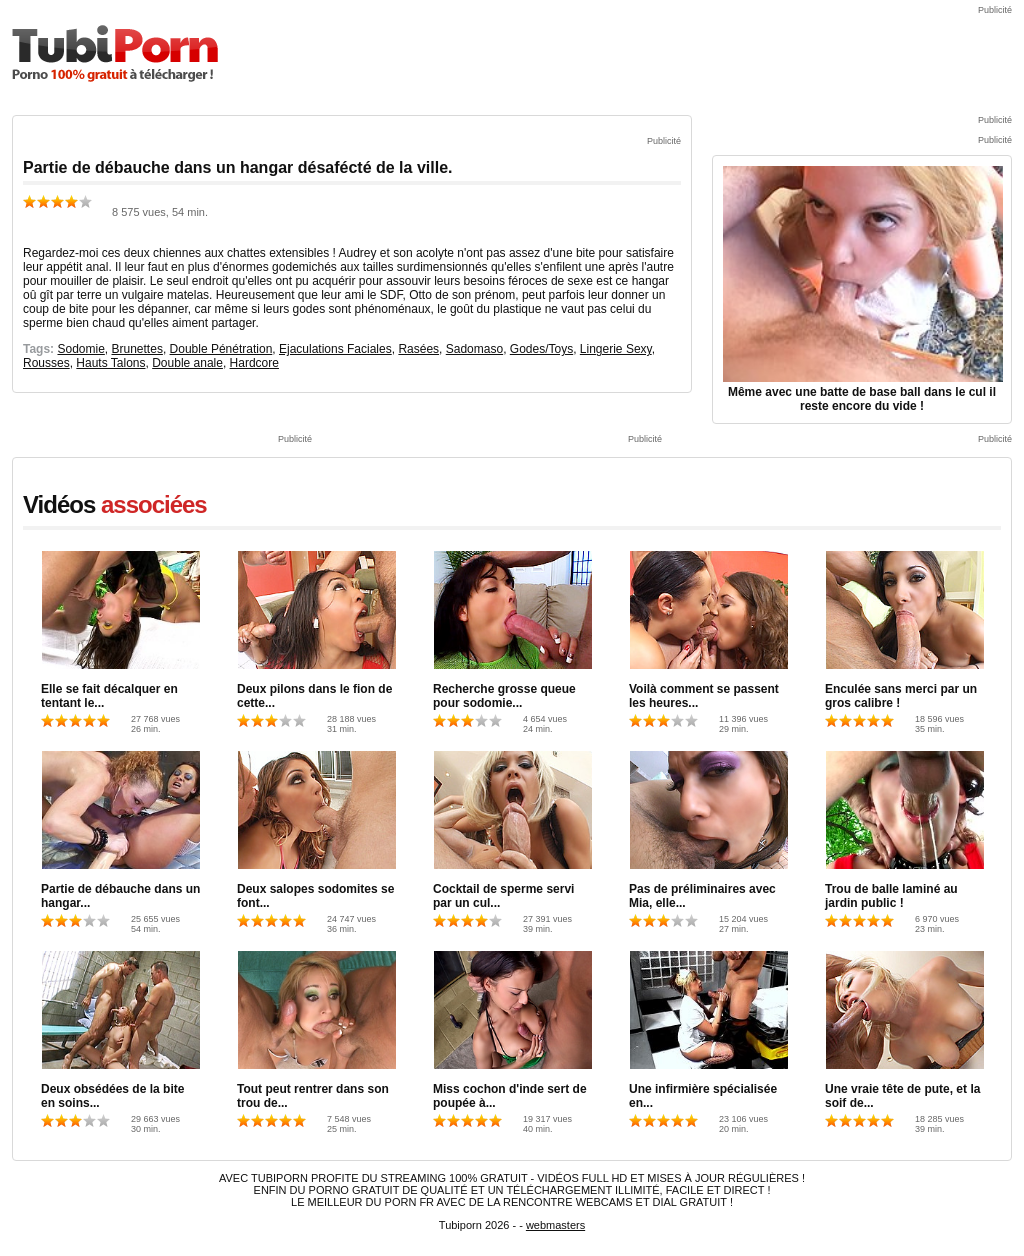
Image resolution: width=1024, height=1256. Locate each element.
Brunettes (137, 349)
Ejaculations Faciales (335, 349)
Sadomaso (474, 349)
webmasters (555, 1225)
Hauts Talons (110, 363)
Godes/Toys (541, 349)
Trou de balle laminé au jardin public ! (891, 896)
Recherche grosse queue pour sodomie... (504, 696)
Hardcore (254, 363)
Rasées (418, 349)
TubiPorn (115, 53)
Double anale (187, 363)
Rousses (46, 363)
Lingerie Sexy (616, 349)
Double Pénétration (221, 349)
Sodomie (80, 349)
